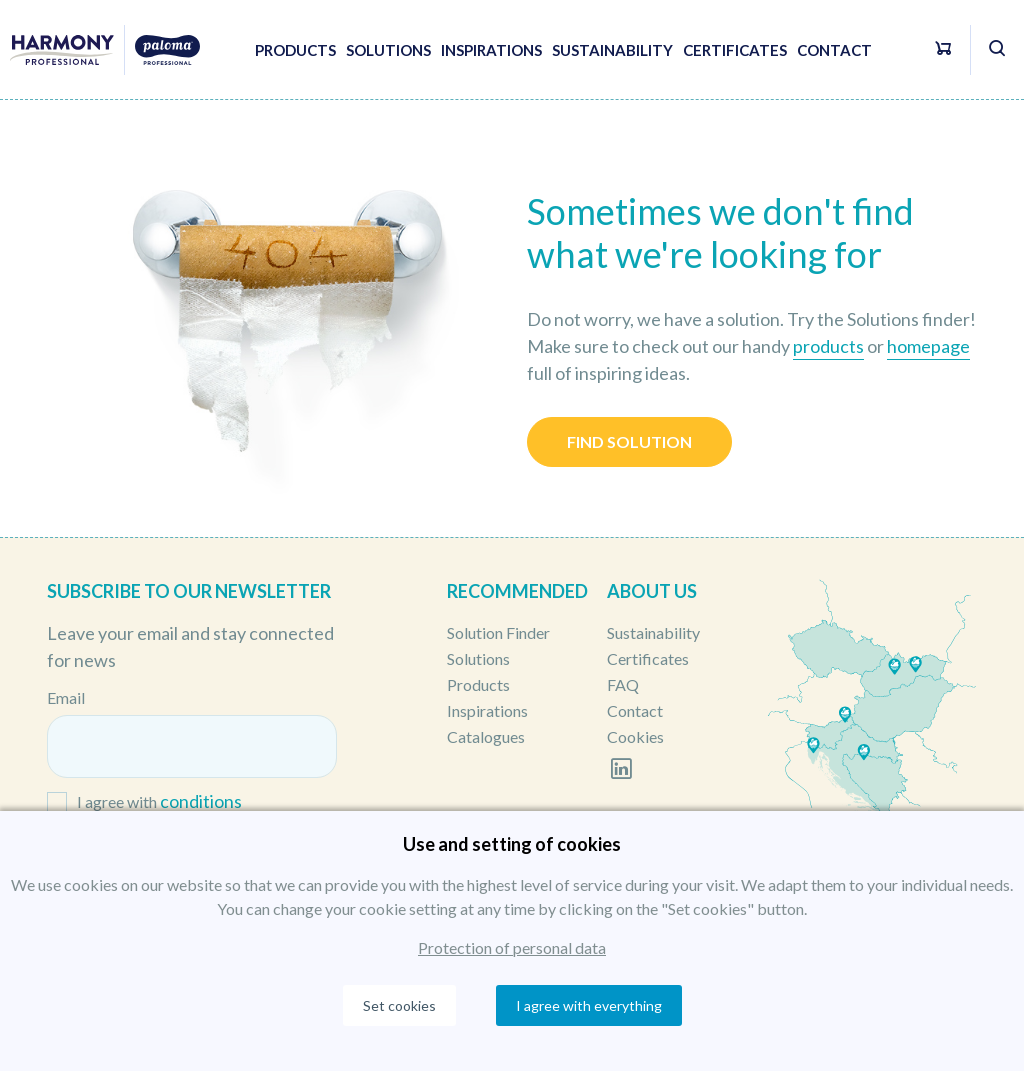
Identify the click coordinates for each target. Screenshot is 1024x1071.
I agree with (159, 802)
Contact (834, 50)
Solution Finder (498, 632)
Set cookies (399, 1005)
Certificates (735, 50)
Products (295, 50)
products (828, 346)
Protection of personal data (512, 947)
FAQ (623, 684)
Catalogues (486, 736)
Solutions (388, 50)
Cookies (635, 736)
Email (66, 697)
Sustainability (612, 50)
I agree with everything (589, 1005)
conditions (201, 801)
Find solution (629, 441)
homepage (928, 346)
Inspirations (491, 50)
